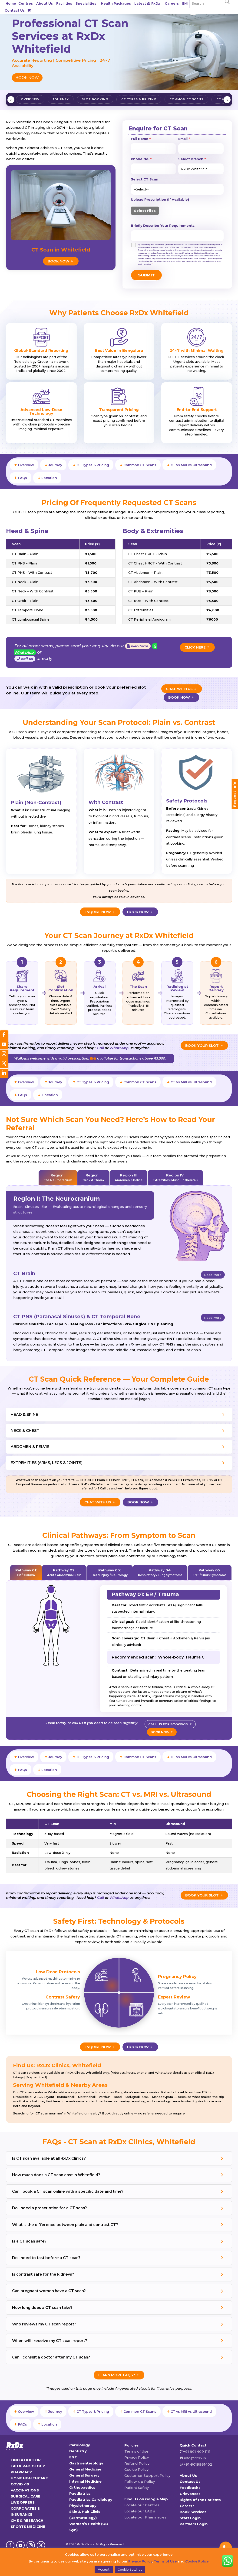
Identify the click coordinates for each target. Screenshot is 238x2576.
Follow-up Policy (139, 2481)
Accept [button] (103, 2569)
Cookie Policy (136, 2469)
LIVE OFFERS (23, 2502)
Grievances (190, 2493)
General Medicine (85, 2469)
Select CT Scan (144, 179)
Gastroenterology (86, 2463)
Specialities (86, 3)
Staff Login (190, 2518)
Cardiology (79, 2445)
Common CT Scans (138, 464)
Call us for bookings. (168, 1724)
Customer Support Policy (147, 2475)
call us (25, 658)
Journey (53, 464)
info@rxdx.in (195, 2458)
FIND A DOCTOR (26, 2460)
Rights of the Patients (200, 2500)
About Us (44, 3)
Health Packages (116, 3)
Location (47, 477)
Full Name (141, 139)
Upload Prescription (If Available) (160, 199)
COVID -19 (20, 2484)
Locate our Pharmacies (145, 2517)
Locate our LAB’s (139, 2511)
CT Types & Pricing (91, 464)
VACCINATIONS (25, 2490)
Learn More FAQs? (116, 2375)
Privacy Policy (136, 2457)
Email (184, 139)
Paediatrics (80, 2493)
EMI (185, 3)
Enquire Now (98, 912)
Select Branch (192, 159)
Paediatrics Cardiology (90, 2499)
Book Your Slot (202, 1045)
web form (137, 646)
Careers (172, 3)
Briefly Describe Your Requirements (163, 226)
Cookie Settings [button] (130, 2569)
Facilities (64, 3)
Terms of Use (136, 2451)
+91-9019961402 (197, 2464)
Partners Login (194, 2524)
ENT (73, 2457)
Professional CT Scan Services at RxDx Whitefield (70, 36)
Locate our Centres (141, 2505)
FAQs (20, 477)
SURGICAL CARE (25, 2496)
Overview (24, 464)
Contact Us (15, 10)
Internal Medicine (85, 2481)
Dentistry (78, 2451)
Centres (25, 3)
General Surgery (84, 2475)
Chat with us (179, 688)
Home (11, 3)
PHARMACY (21, 2472)
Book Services (193, 2512)
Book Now (27, 77)
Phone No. (141, 159)
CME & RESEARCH (27, 2520)
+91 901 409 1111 (196, 2451)
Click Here (195, 647)
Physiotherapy (82, 2505)
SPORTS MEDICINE (28, 2526)
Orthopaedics (82, 2487)
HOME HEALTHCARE (29, 2478)
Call (100, 1048)
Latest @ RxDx (147, 3)
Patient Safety (136, 2487)
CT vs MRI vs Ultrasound (189, 464)
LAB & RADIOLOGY (28, 2466)
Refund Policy (136, 2463)
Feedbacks (190, 2487)
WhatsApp (119, 1048)
